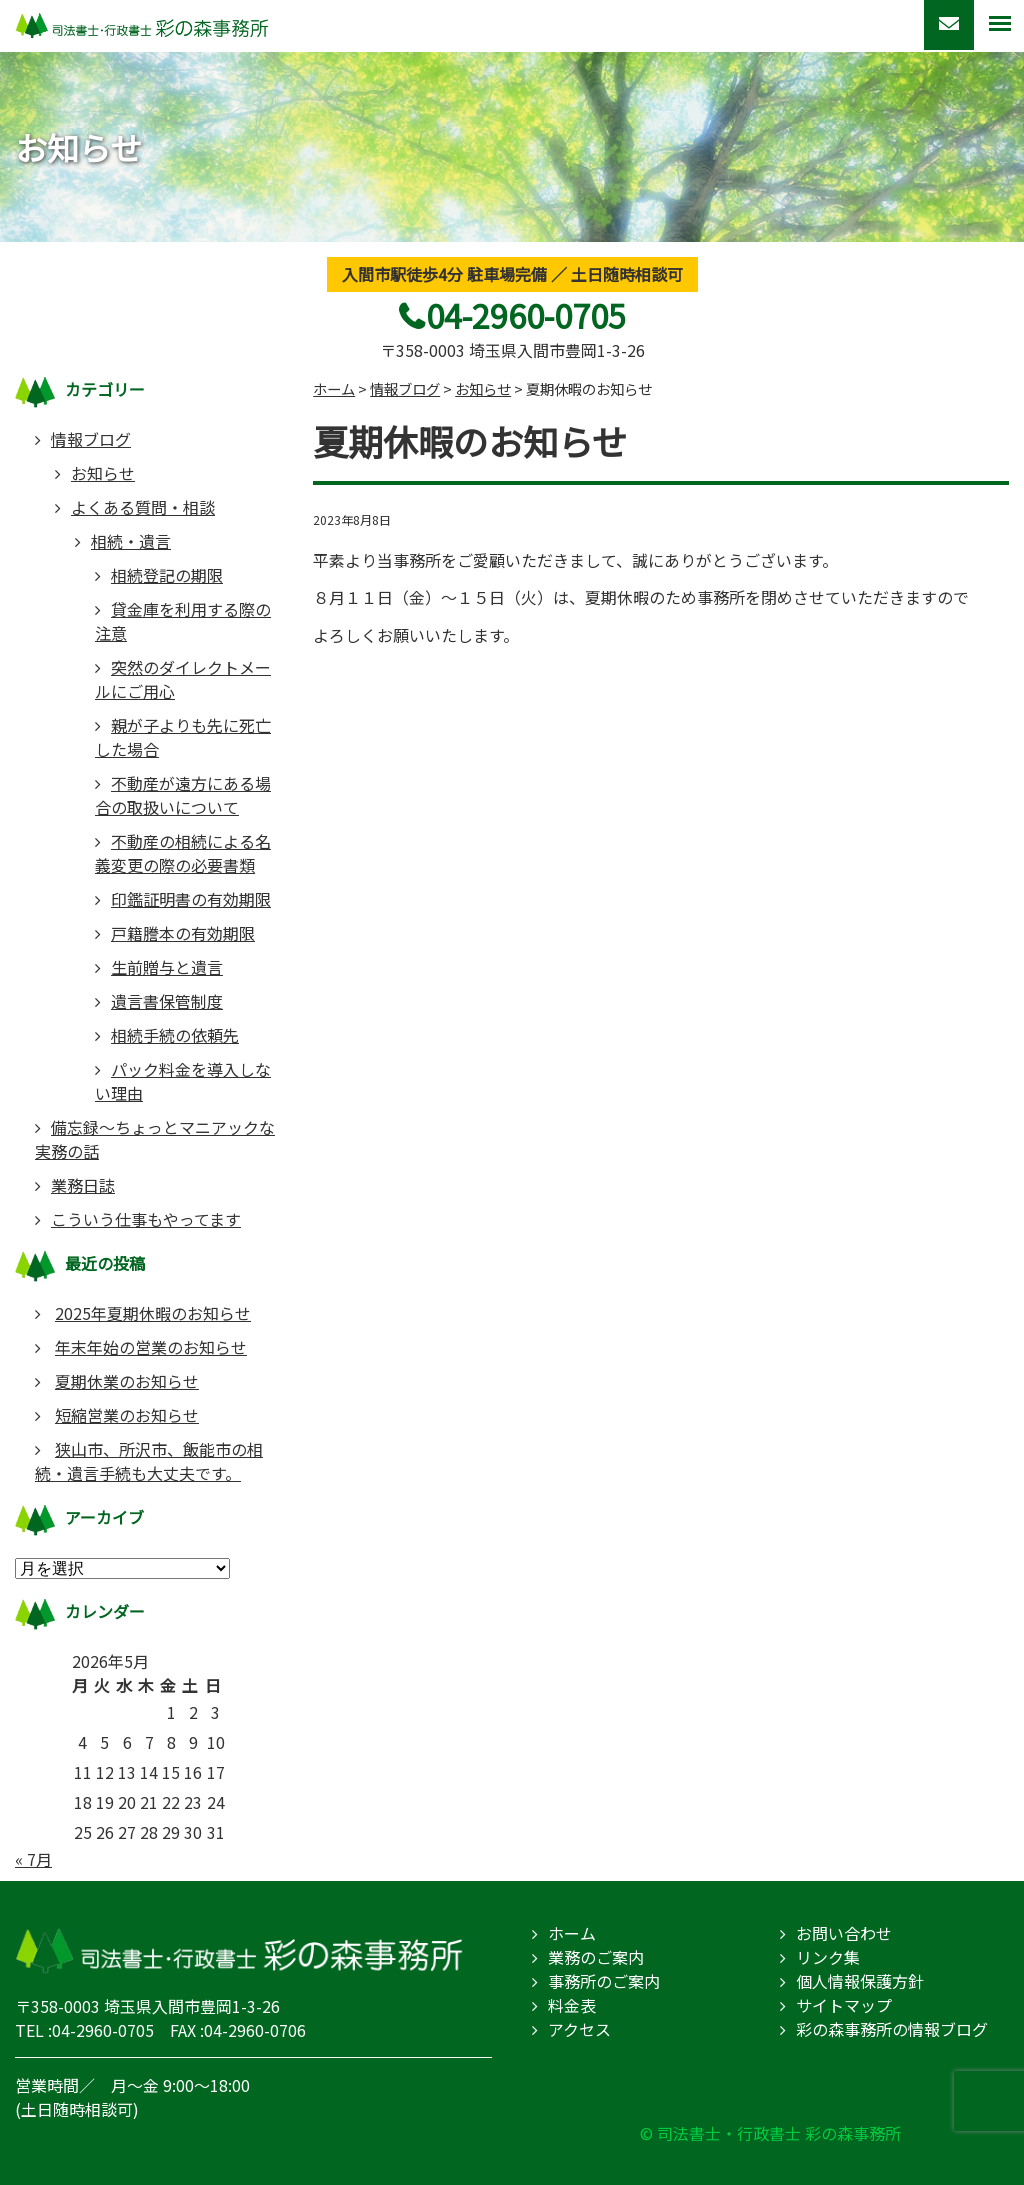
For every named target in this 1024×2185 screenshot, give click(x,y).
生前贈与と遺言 (167, 967)
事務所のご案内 (604, 1981)
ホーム (572, 1933)
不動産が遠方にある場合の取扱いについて (183, 795)
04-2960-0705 (526, 315)
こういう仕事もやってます (146, 1219)
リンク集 (828, 1957)
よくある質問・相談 (143, 507)
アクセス (579, 2029)
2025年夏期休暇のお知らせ (153, 1313)
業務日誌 (83, 1185)
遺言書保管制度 (167, 1001)
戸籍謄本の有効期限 (183, 933)
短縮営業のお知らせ (127, 1415)
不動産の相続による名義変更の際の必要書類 (183, 853)
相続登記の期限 (167, 575)
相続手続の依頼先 (175, 1035)
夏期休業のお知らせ (127, 1381)
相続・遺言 (131, 541)
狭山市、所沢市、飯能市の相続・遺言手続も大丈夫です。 (149, 1461)
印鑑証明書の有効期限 (191, 899)
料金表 (572, 2005)
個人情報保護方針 (860, 1981)
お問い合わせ (844, 1933)
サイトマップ (844, 2005)
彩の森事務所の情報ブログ (892, 2029)
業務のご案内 (596, 1957)
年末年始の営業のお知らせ (151, 1347)
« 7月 (33, 1859)
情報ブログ (91, 439)
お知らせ (103, 473)
